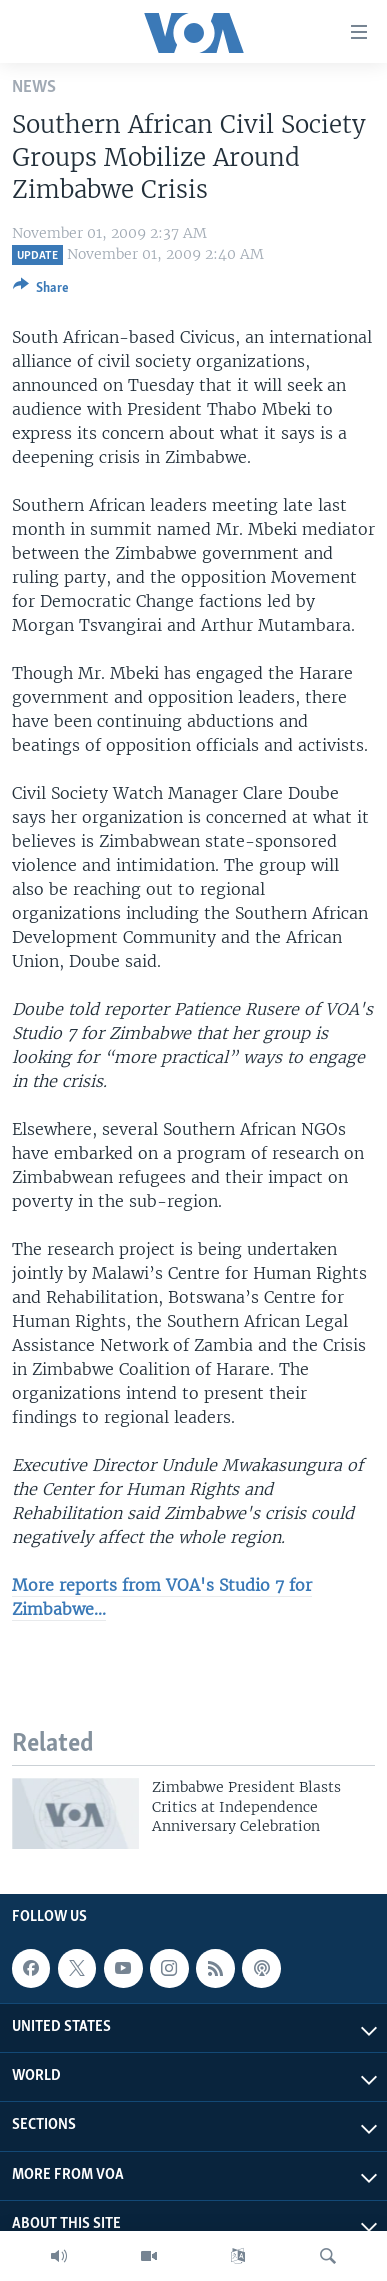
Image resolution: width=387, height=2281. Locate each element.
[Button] (41, 291)
